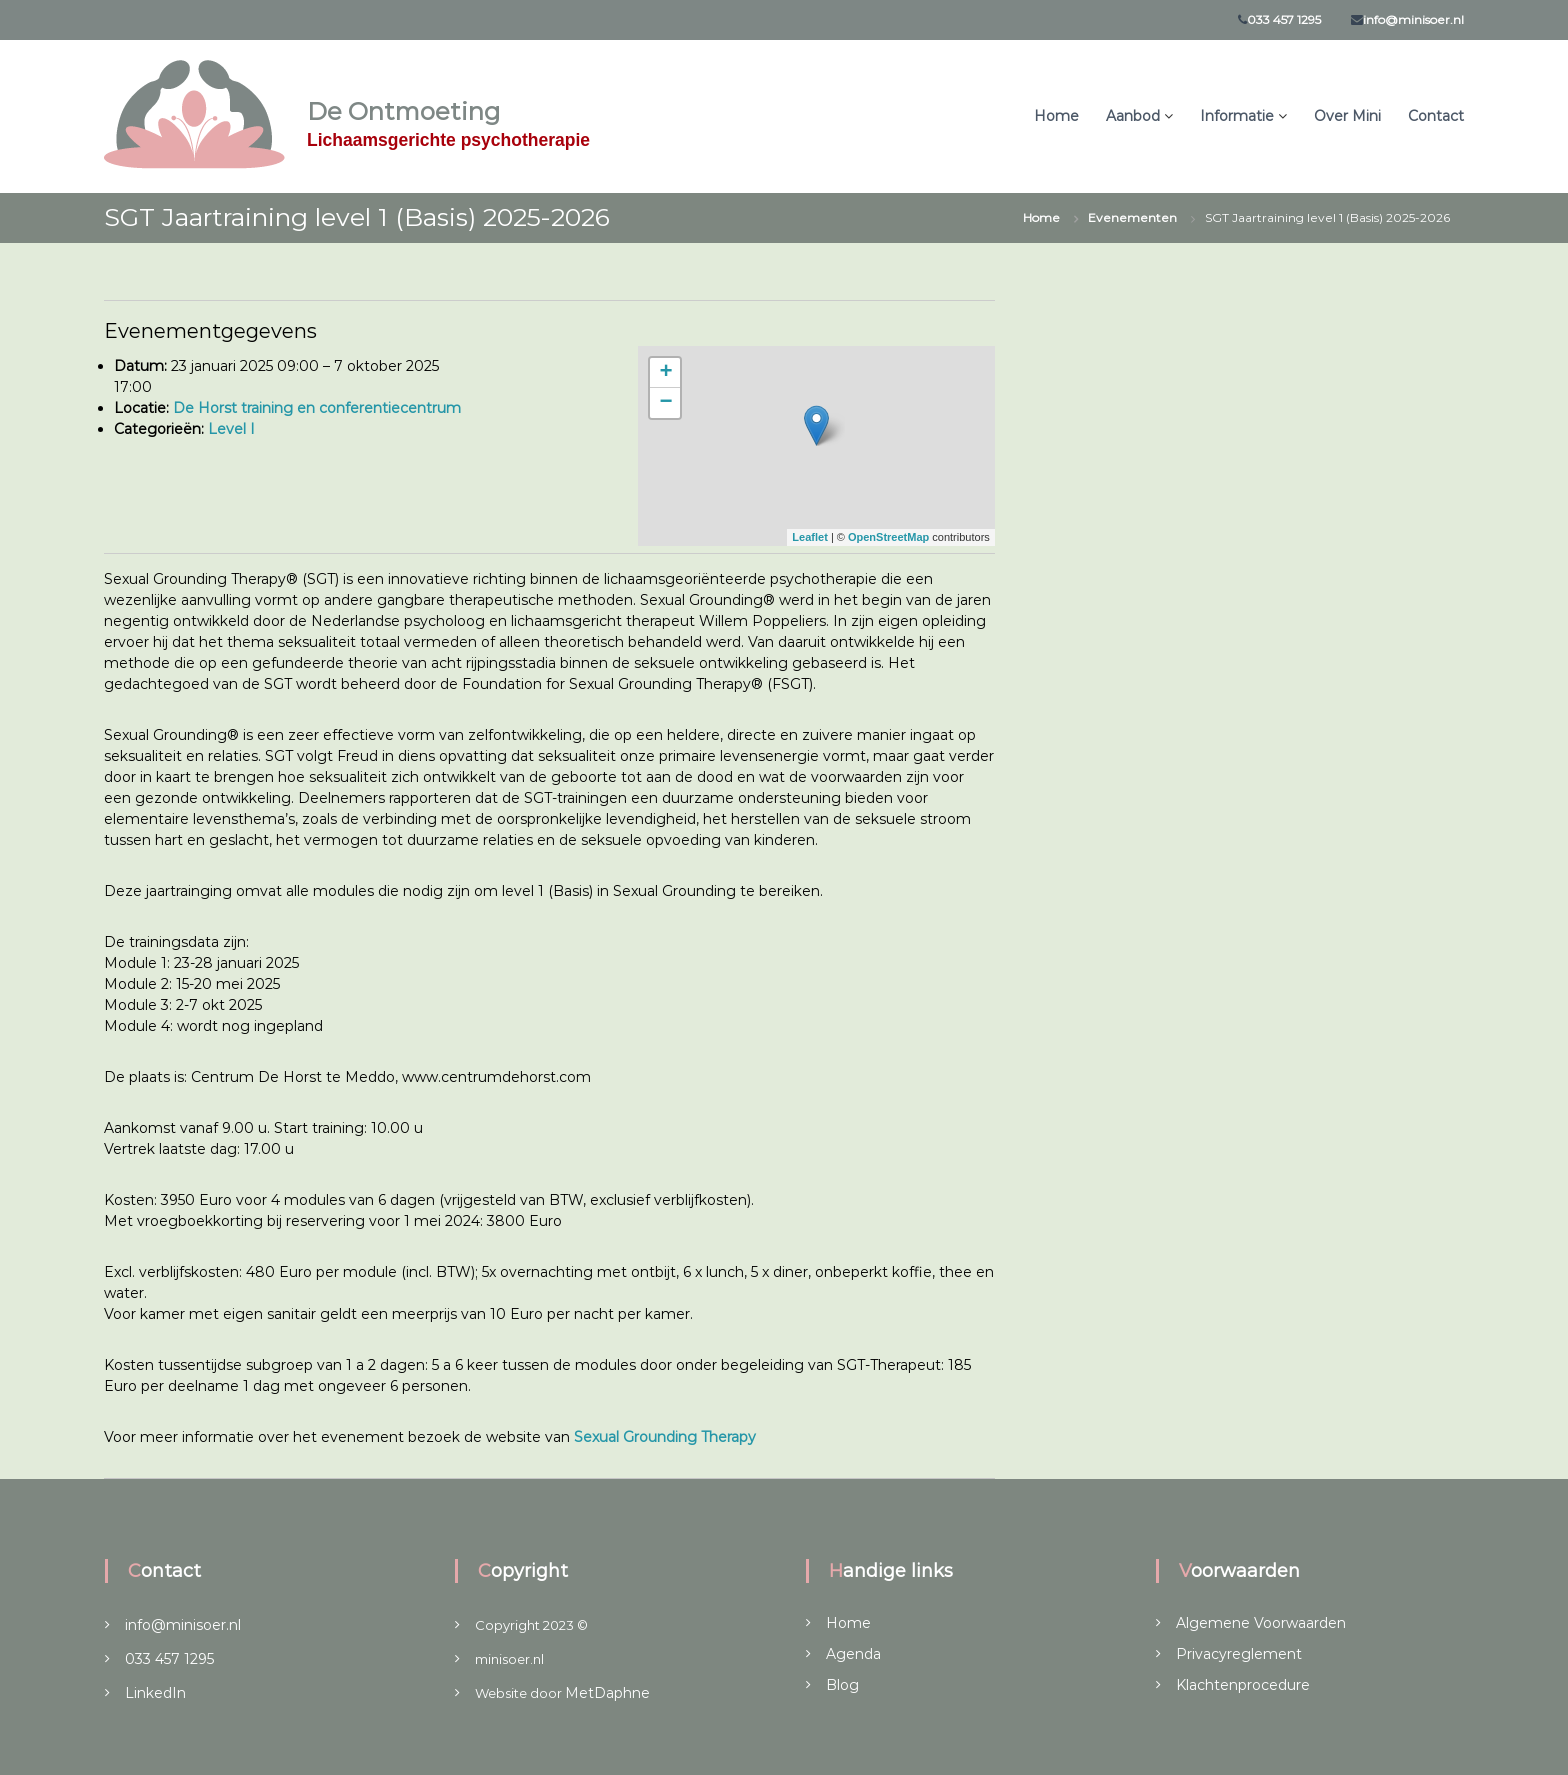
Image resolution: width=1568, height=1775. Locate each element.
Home (1056, 116)
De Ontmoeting (403, 111)
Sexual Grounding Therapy (667, 1437)
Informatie (1237, 116)
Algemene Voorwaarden (1261, 1623)
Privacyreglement (1239, 1654)
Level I (231, 429)
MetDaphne (607, 1693)
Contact (1436, 116)
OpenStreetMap (888, 537)
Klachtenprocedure (1243, 1685)
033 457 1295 (1284, 19)
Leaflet (809, 537)
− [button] (665, 403)
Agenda (853, 1654)
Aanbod (1133, 116)
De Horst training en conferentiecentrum (317, 408)
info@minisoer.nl (1413, 19)
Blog (842, 1685)
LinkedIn (155, 1693)
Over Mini (1347, 116)
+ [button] (665, 373)
